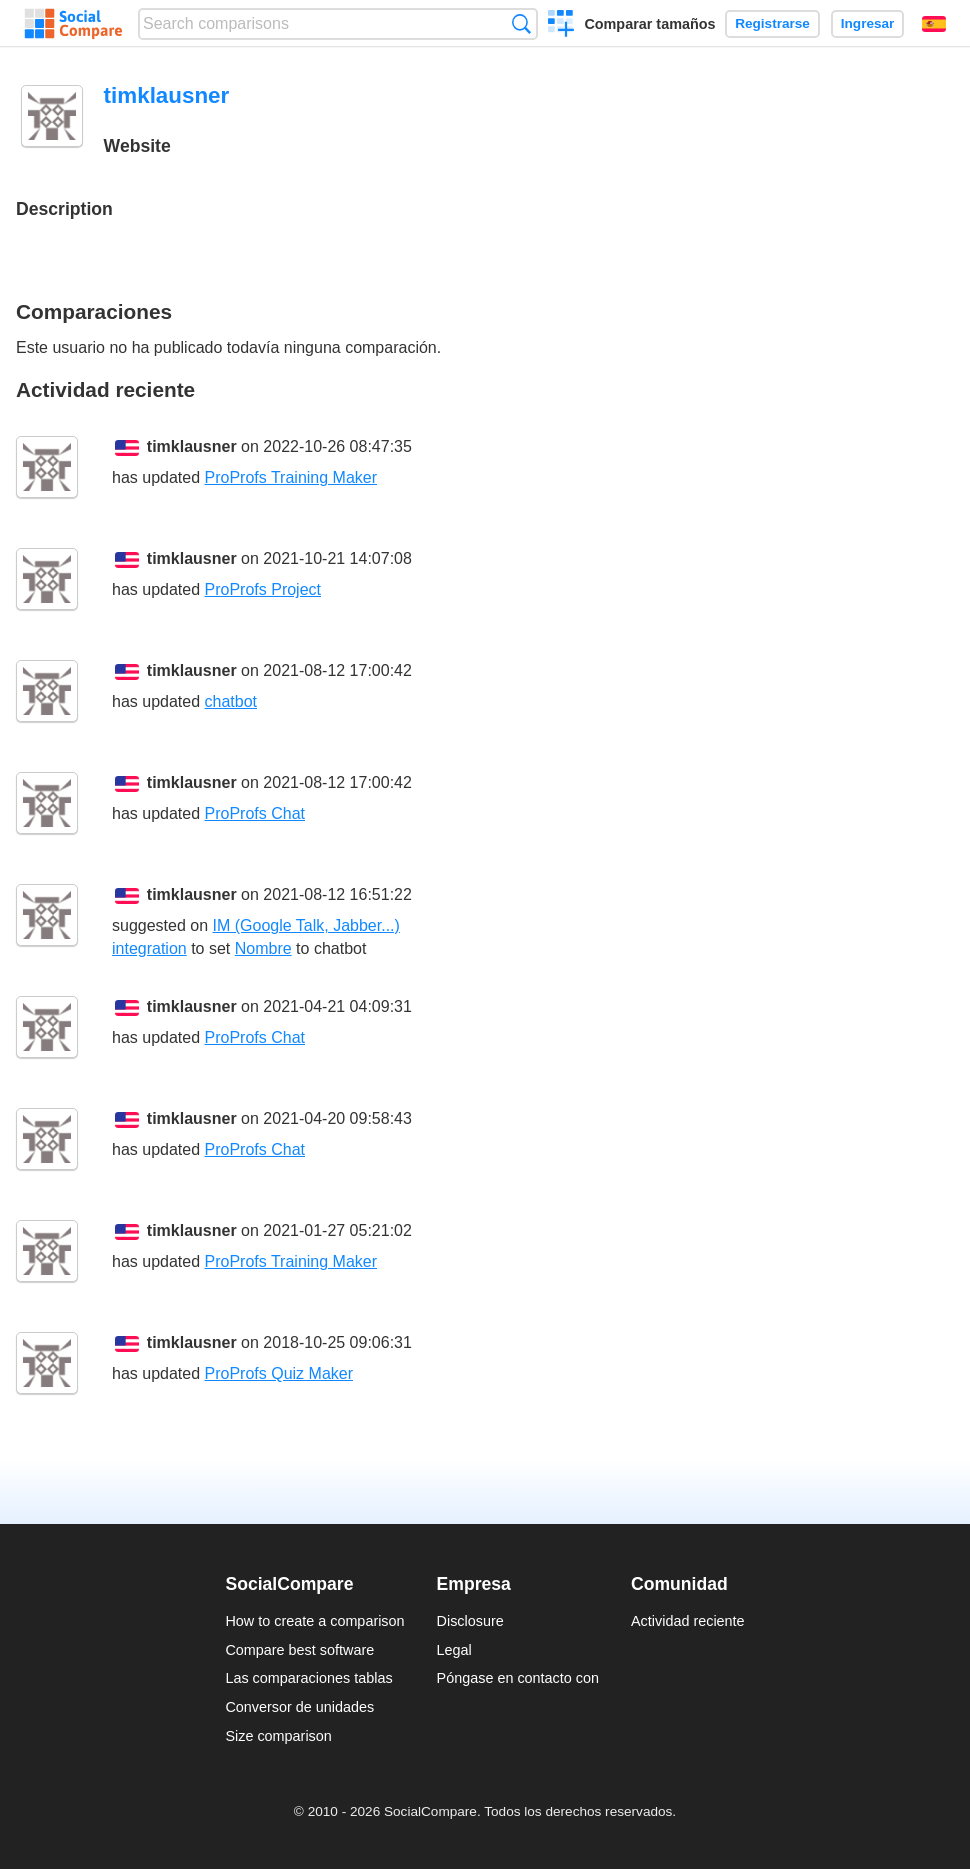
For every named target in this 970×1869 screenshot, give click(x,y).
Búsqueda (521, 23)
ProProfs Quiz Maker (279, 1373)
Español (934, 24)
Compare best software (299, 1650)
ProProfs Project (263, 589)
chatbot (231, 701)
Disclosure (470, 1621)
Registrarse (772, 23)
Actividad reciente (688, 1621)
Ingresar (868, 23)
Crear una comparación (561, 26)
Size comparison (278, 1736)
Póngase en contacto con (518, 1678)
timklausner (192, 446)
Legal (454, 1650)
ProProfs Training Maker (291, 477)
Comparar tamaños (649, 24)
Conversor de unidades (299, 1707)
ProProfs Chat (255, 813)
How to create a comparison (314, 1621)
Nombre (263, 948)
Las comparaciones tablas (308, 1678)
